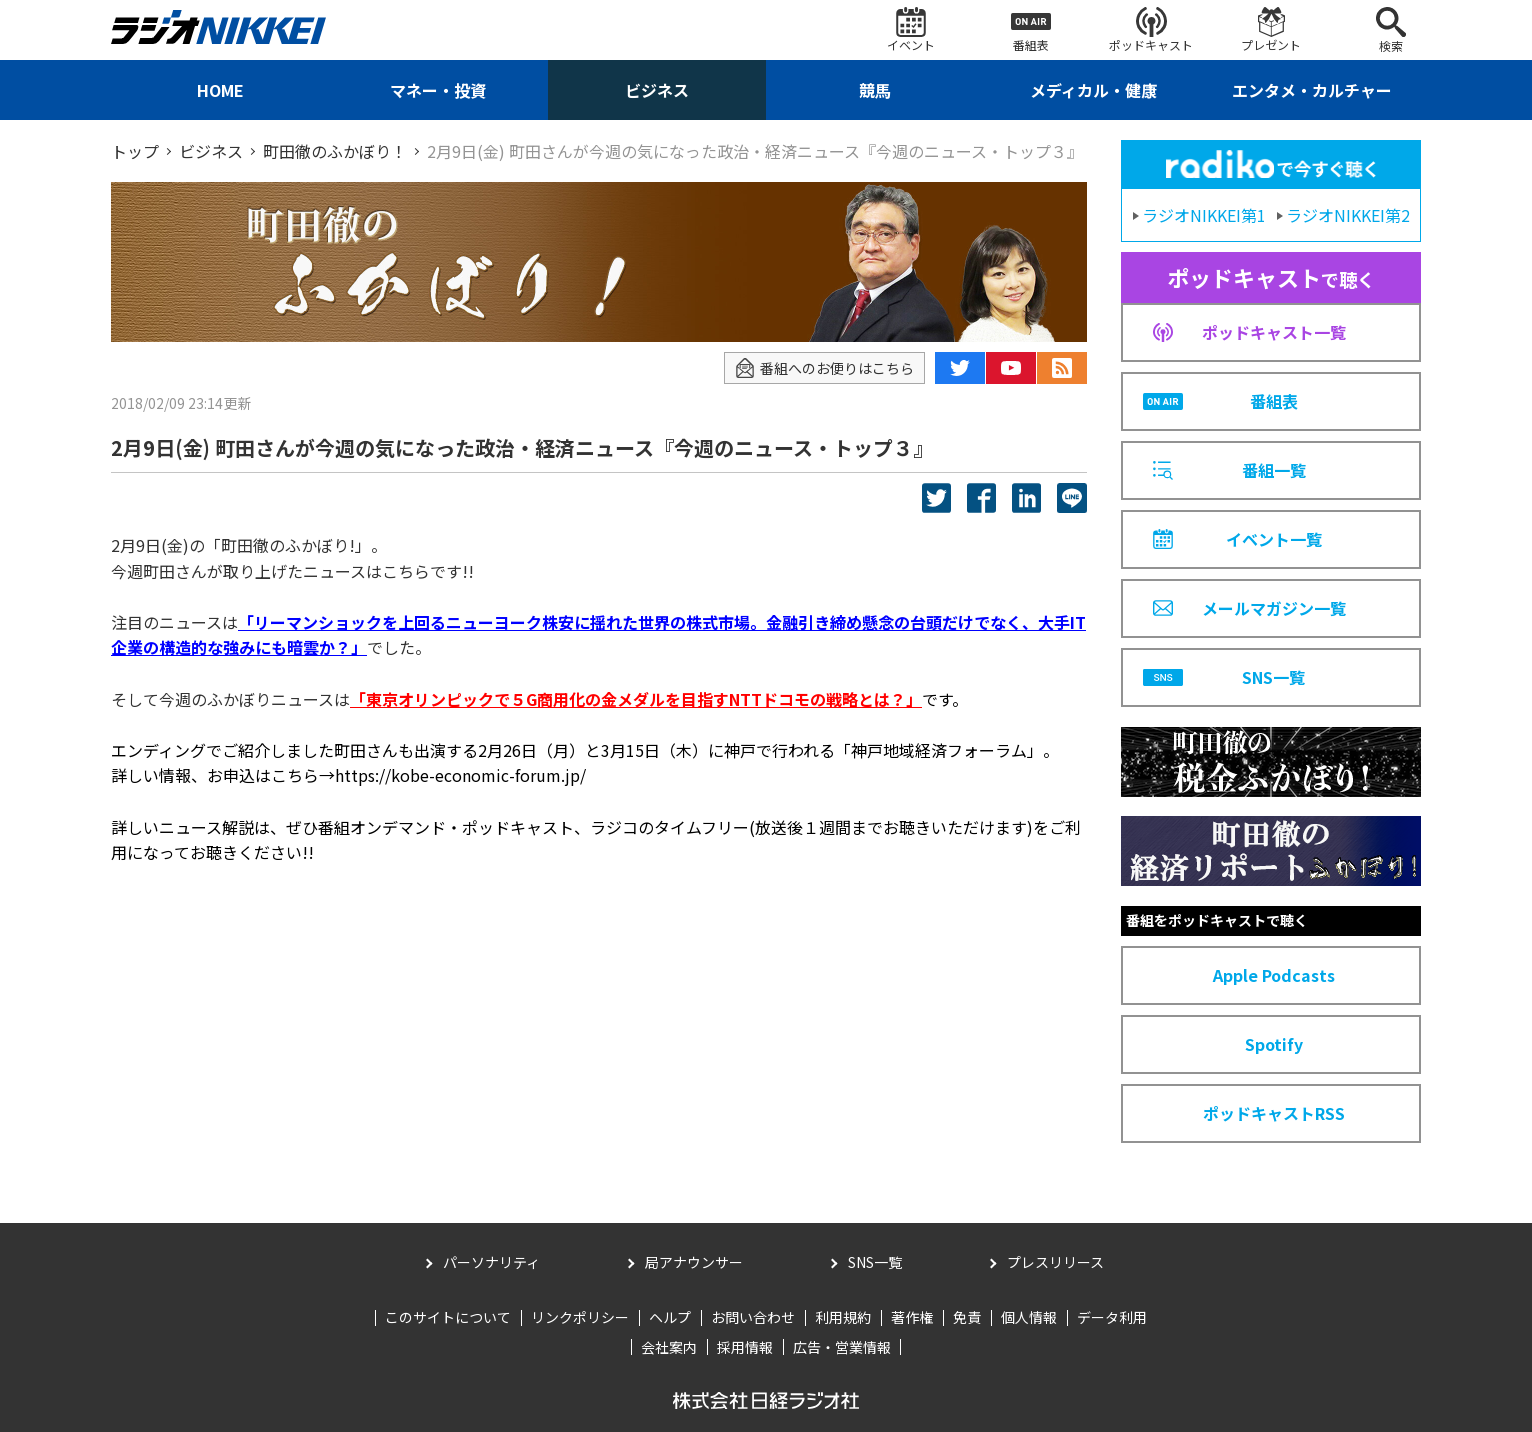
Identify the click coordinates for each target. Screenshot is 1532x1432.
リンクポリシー (580, 1317)
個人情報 (1029, 1317)
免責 (967, 1317)
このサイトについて (448, 1317)
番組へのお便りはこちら (824, 368)
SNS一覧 (875, 1262)
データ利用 (1112, 1317)
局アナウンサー (694, 1262)
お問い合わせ (753, 1317)
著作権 (912, 1317)
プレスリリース (1055, 1262)
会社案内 (669, 1347)
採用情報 (745, 1347)
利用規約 (843, 1317)
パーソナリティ (491, 1262)
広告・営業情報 (842, 1347)
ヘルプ (670, 1317)
